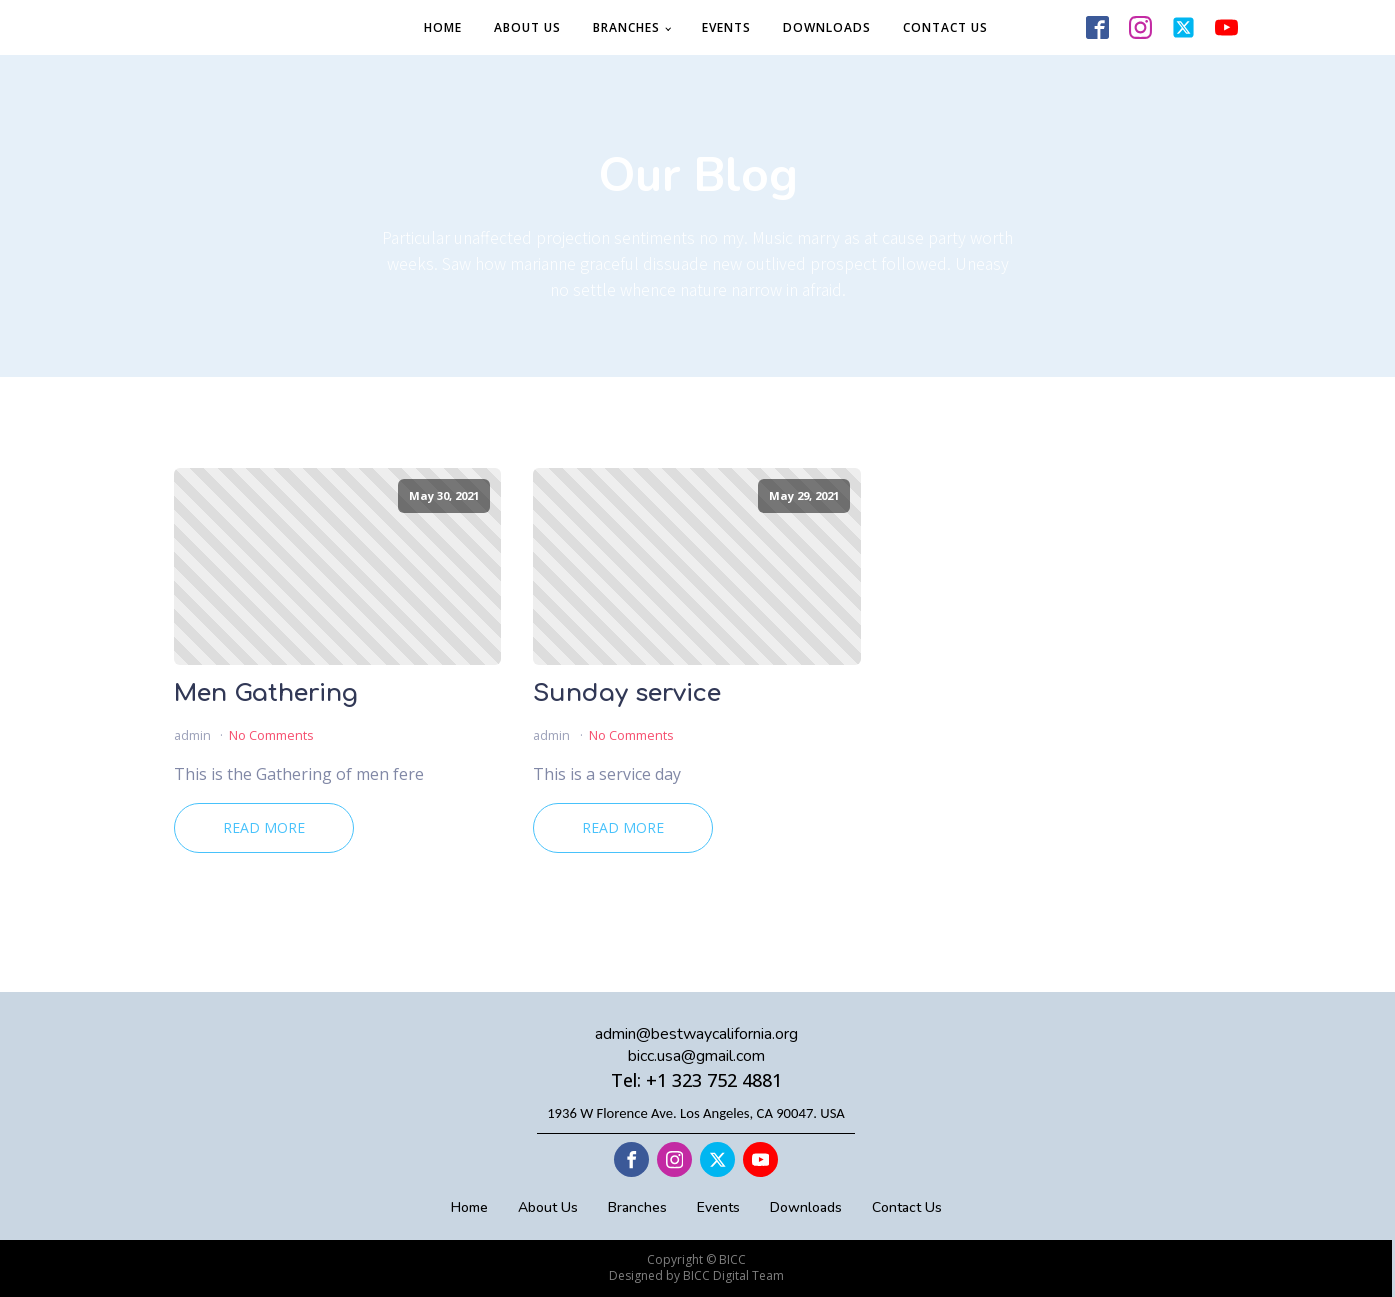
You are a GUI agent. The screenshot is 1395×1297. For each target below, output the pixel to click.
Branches (626, 27)
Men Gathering (266, 694)
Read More (264, 827)
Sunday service (627, 694)
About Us (527, 27)
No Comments (271, 735)
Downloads (827, 27)
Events (726, 27)
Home (443, 27)
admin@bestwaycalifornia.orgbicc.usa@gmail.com (696, 1045)
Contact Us (945, 27)
